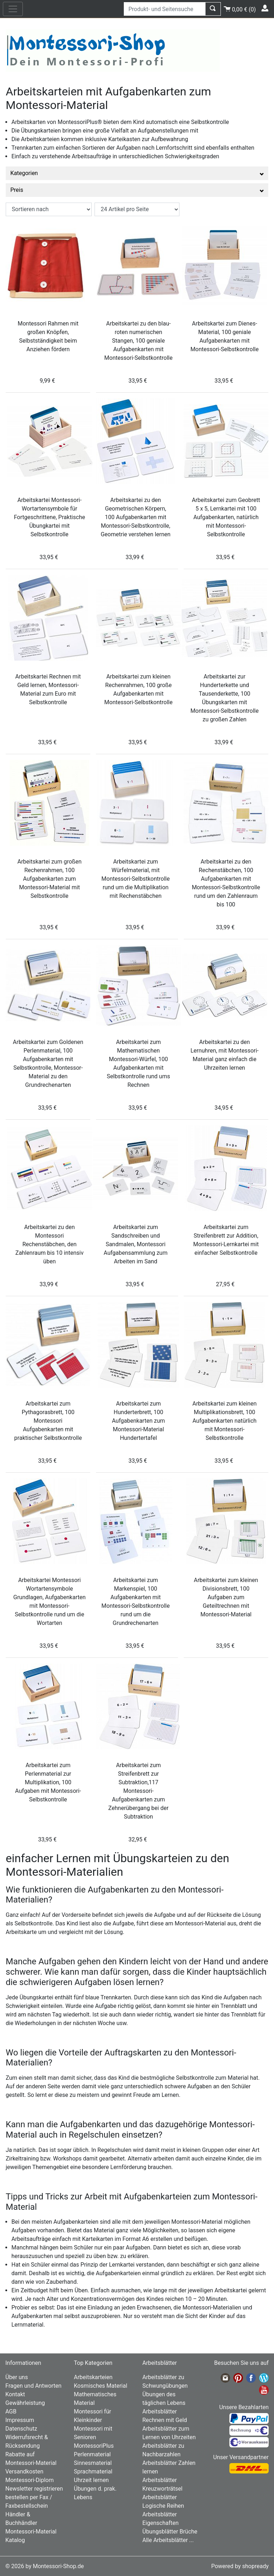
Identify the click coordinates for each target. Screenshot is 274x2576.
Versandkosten (24, 2471)
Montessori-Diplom (29, 2480)
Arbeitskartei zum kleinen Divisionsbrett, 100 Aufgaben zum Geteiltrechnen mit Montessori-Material (226, 1597)
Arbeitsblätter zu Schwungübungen (165, 2381)
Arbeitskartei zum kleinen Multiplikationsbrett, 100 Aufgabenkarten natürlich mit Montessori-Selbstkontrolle (224, 1420)
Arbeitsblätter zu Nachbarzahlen (163, 2450)
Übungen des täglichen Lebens (164, 2398)
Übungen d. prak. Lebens (95, 2493)
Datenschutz (21, 2428)
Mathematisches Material (95, 2398)
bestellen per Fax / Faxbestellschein (28, 2501)
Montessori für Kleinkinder (92, 2415)
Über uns (16, 2377)
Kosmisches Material (100, 2385)
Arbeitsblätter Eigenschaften (160, 2518)
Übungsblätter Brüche (169, 2531)
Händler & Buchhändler (21, 2518)
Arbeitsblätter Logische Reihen (163, 2501)
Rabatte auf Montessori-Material (30, 2458)
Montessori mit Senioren (93, 2433)
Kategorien (137, 173)
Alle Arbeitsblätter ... (168, 2540)
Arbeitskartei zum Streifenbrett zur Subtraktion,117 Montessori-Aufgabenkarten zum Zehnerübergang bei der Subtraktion (138, 1791)
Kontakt (15, 2394)
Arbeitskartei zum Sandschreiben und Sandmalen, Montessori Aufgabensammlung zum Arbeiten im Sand (136, 1244)
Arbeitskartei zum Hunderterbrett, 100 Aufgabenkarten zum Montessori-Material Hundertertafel (138, 1420)
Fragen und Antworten (33, 2385)
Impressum (19, 2420)
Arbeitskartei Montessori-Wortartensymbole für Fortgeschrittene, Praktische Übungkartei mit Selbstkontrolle (49, 517)
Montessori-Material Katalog (30, 2535)
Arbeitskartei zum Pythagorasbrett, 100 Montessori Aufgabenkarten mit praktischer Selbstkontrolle (48, 1420)
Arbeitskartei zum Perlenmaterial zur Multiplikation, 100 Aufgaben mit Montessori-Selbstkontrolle (48, 1782)
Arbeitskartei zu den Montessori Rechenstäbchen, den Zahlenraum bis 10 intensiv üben (49, 1244)
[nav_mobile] (13, 9)
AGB (10, 2411)
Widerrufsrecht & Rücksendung (26, 2441)
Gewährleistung (25, 2403)
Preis (137, 190)
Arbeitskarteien (93, 2377)
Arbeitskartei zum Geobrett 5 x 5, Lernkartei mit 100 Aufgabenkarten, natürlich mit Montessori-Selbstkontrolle (226, 517)
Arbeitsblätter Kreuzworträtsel (162, 2484)
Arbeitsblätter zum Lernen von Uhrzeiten (169, 2433)
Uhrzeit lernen (91, 2480)
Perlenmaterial (92, 2454)
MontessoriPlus (94, 2445)
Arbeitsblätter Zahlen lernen (169, 2467)
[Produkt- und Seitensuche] (165, 9)
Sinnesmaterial (93, 2463)
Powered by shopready (240, 2566)
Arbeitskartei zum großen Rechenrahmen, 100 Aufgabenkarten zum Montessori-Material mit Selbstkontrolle (49, 878)
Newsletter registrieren (34, 2488)
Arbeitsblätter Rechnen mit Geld (164, 2415)
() (240, 8)
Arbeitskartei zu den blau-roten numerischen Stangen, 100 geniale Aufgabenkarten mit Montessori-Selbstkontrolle (138, 340)
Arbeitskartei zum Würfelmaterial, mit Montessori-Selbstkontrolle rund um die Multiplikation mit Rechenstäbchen (135, 878)
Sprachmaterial (93, 2471)
